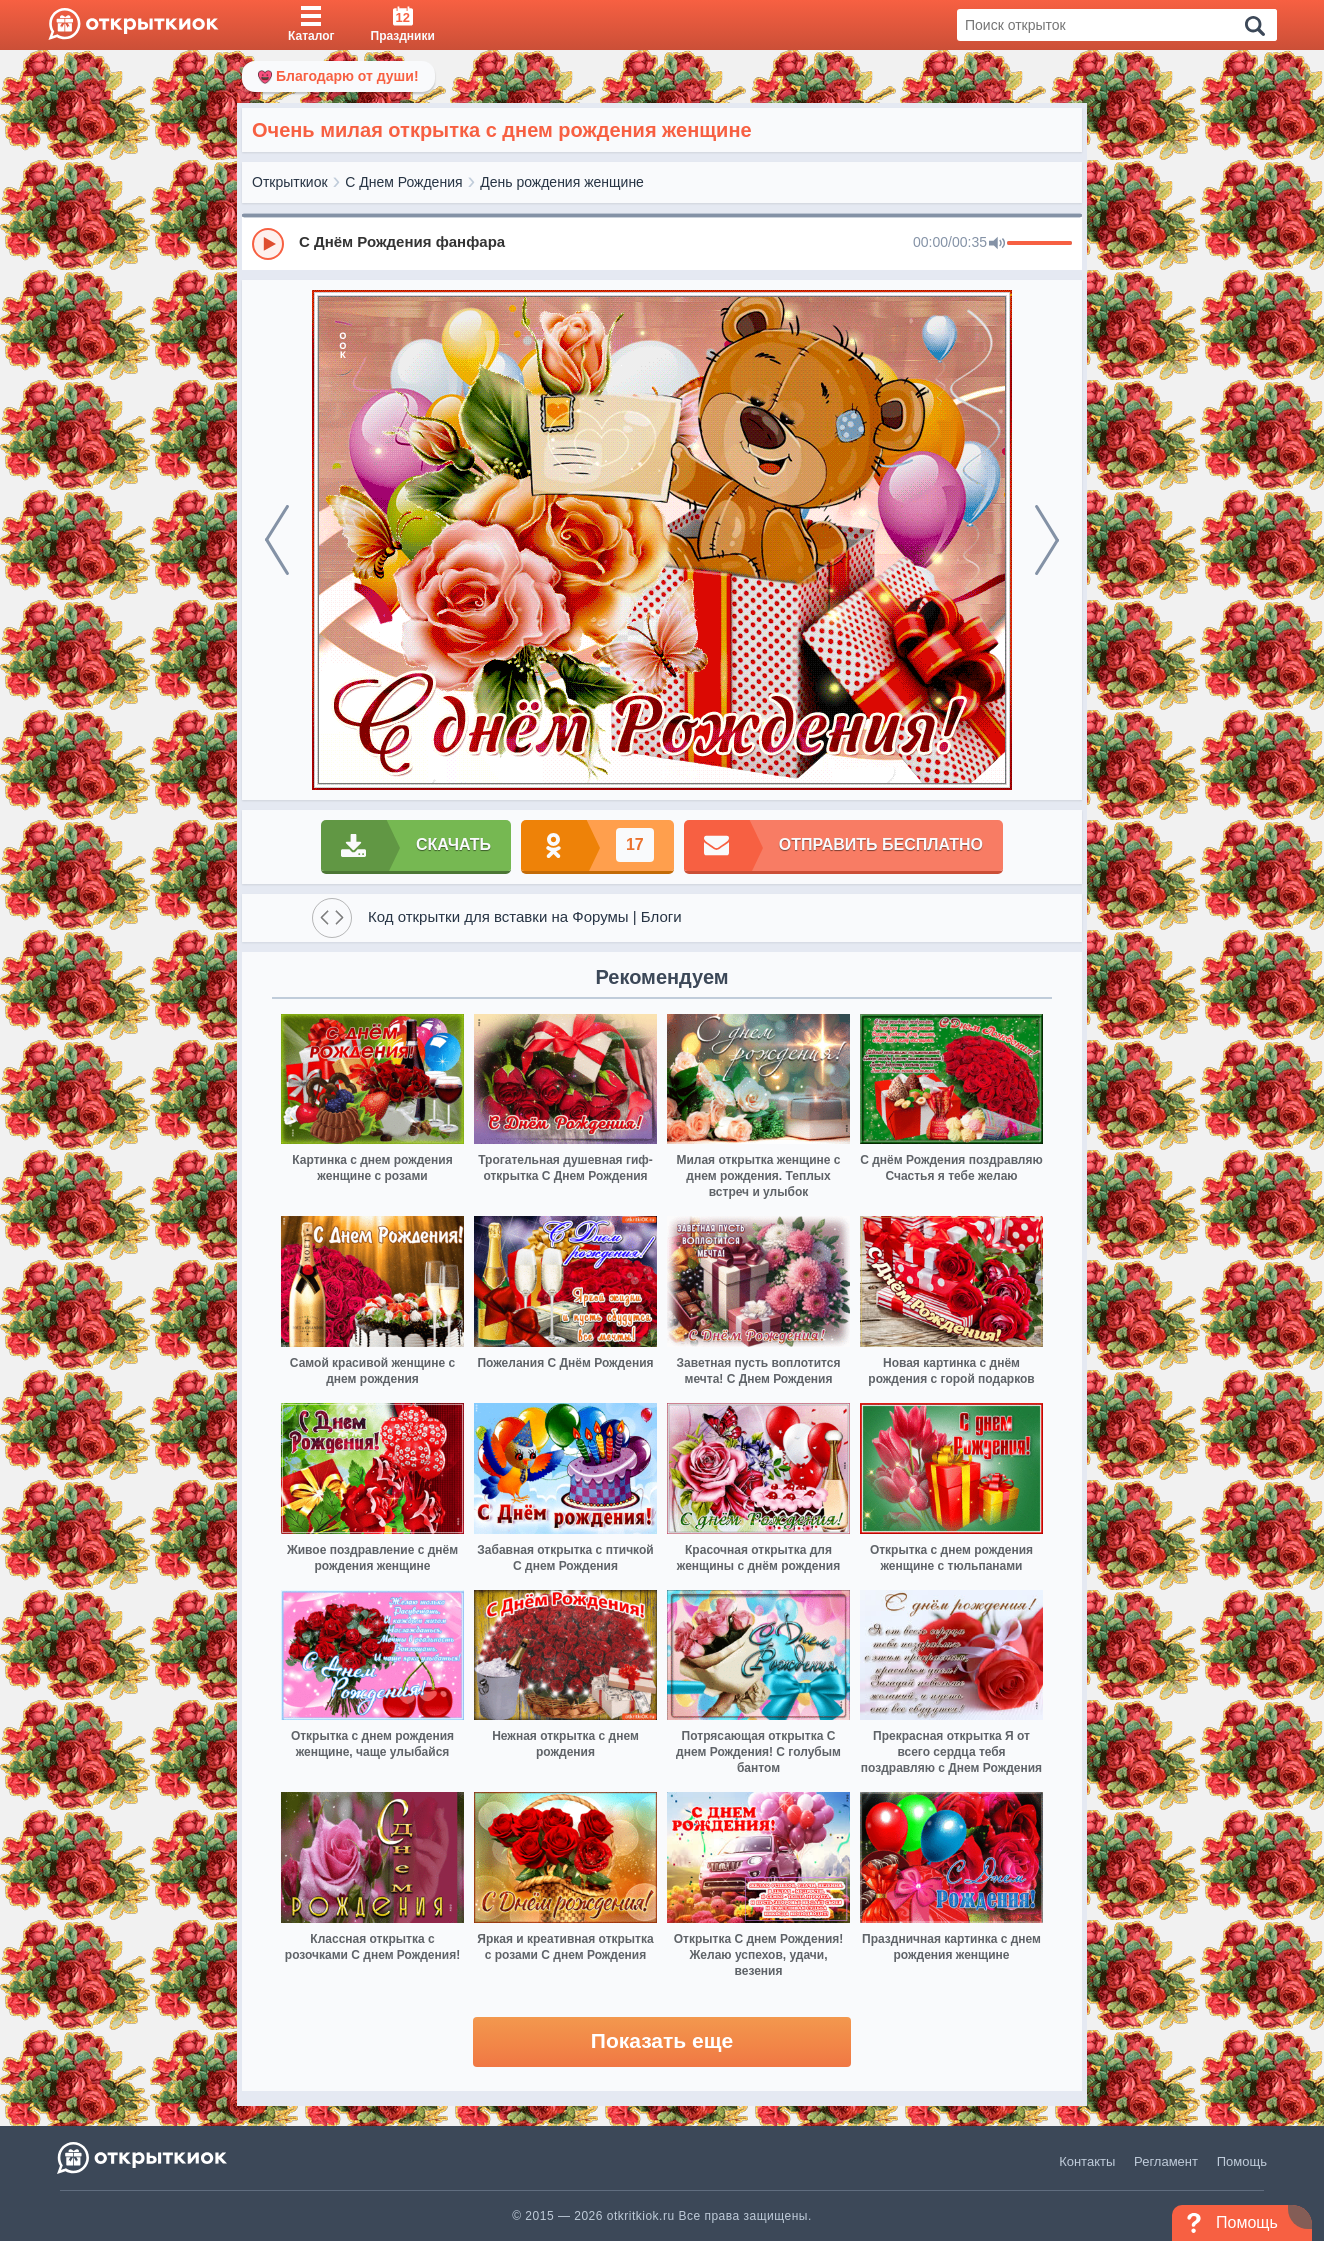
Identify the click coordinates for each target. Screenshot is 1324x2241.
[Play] (268, 244)
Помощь (1242, 2161)
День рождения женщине (562, 182)
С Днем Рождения (403, 182)
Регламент (1166, 2161)
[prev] (277, 540)
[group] (662, 243)
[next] (1047, 540)
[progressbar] (1039, 244)
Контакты (1087, 2161)
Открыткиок (290, 182)
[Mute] (997, 244)
